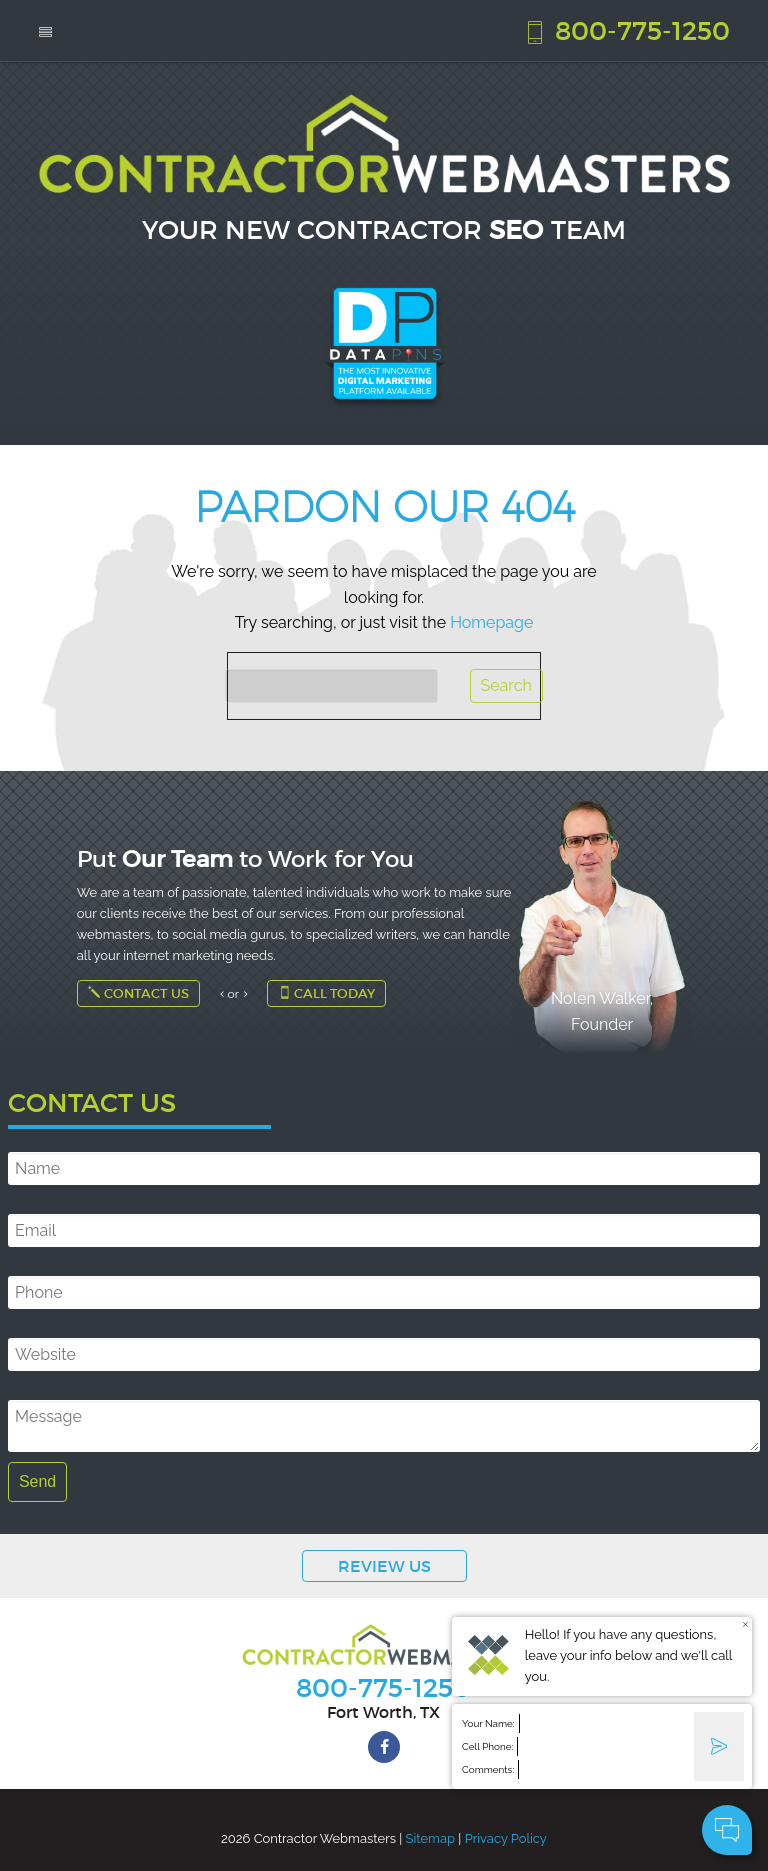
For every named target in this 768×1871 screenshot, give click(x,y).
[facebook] (384, 1747)
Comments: (488, 1769)
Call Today (326, 993)
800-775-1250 (626, 30)
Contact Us (138, 993)
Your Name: (488, 1723)
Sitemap (430, 1838)
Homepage (491, 622)
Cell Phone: (487, 1746)
